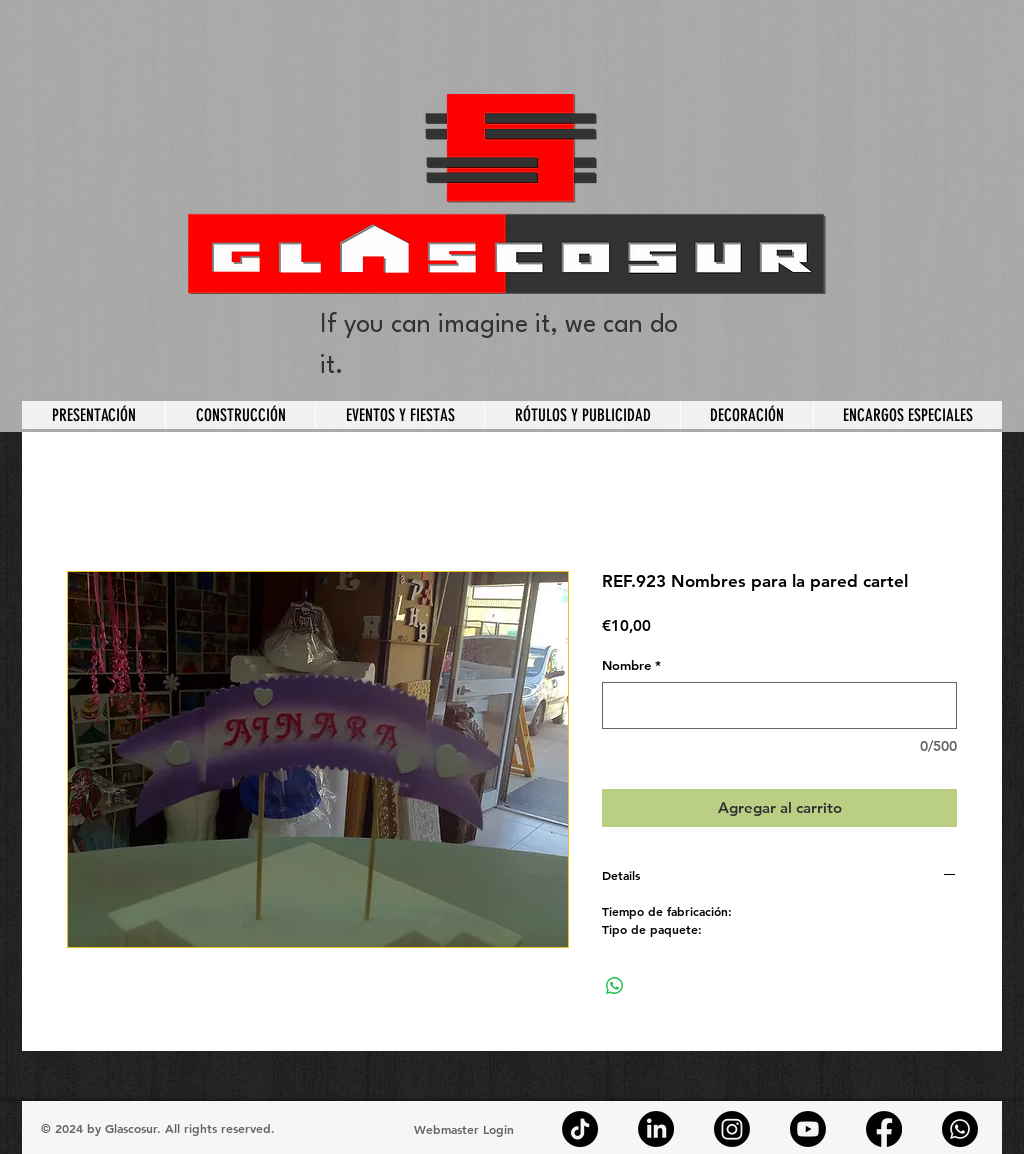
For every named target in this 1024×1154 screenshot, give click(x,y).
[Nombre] (779, 705)
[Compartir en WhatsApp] (615, 986)
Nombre (631, 665)
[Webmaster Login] (463, 1129)
